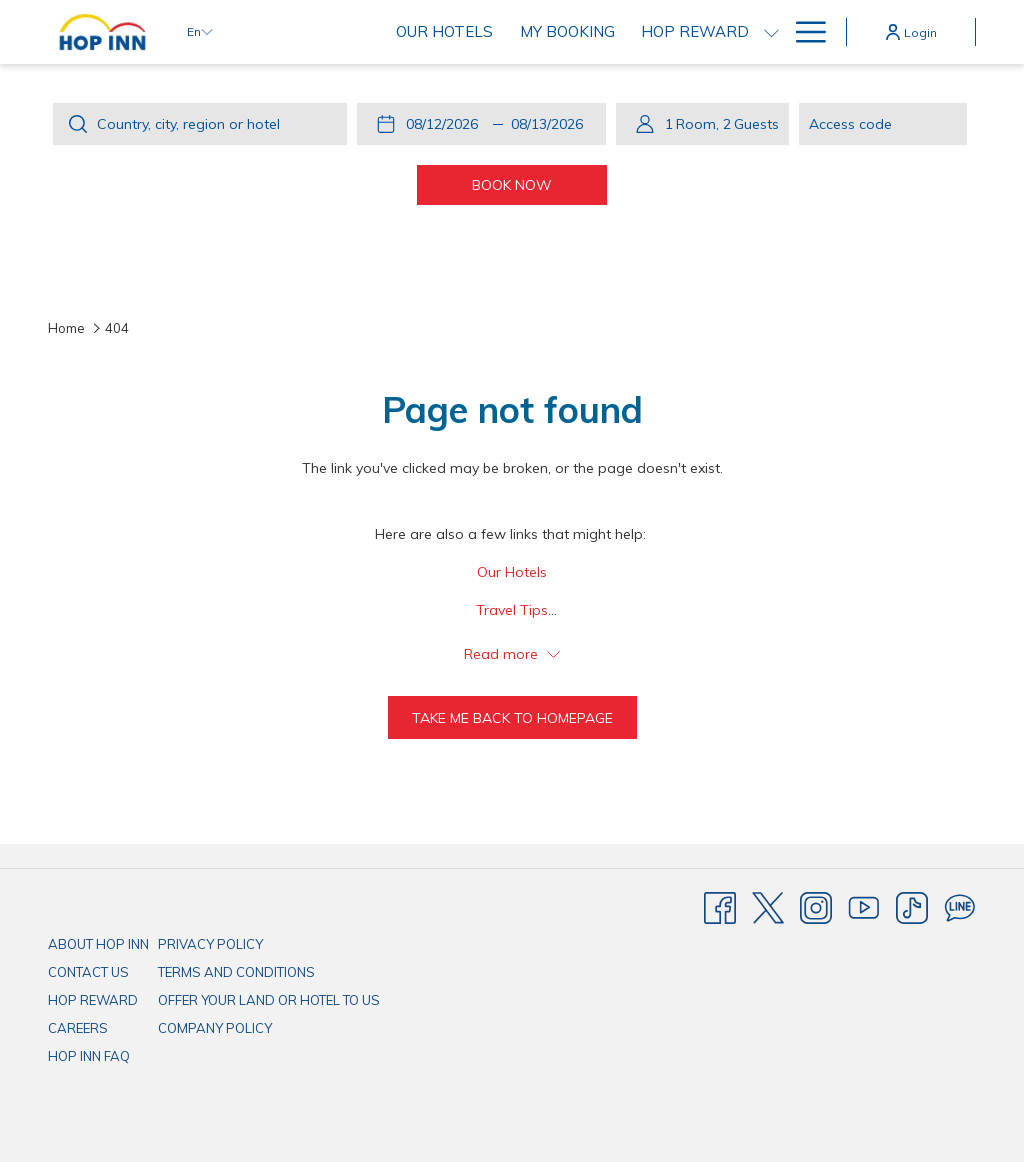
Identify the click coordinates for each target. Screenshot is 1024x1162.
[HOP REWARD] (695, 32)
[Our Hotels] (444, 32)
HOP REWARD (93, 1000)
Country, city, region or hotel (188, 124)
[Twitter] (768, 907)
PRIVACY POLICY (210, 944)
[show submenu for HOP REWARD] (771, 32)
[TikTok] (912, 907)
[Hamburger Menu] (803, 32)
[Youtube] (864, 907)
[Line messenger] (960, 907)
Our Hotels (512, 572)
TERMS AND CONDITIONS (236, 972)
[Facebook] (720, 907)
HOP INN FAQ (89, 1056)
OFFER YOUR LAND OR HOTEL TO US (269, 1000)
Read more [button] (512, 654)
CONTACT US (88, 972)
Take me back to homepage (512, 718)
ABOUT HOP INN (98, 944)
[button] (446, 124)
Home (66, 328)
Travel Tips (512, 610)
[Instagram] (816, 907)
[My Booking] (567, 32)
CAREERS (78, 1028)
